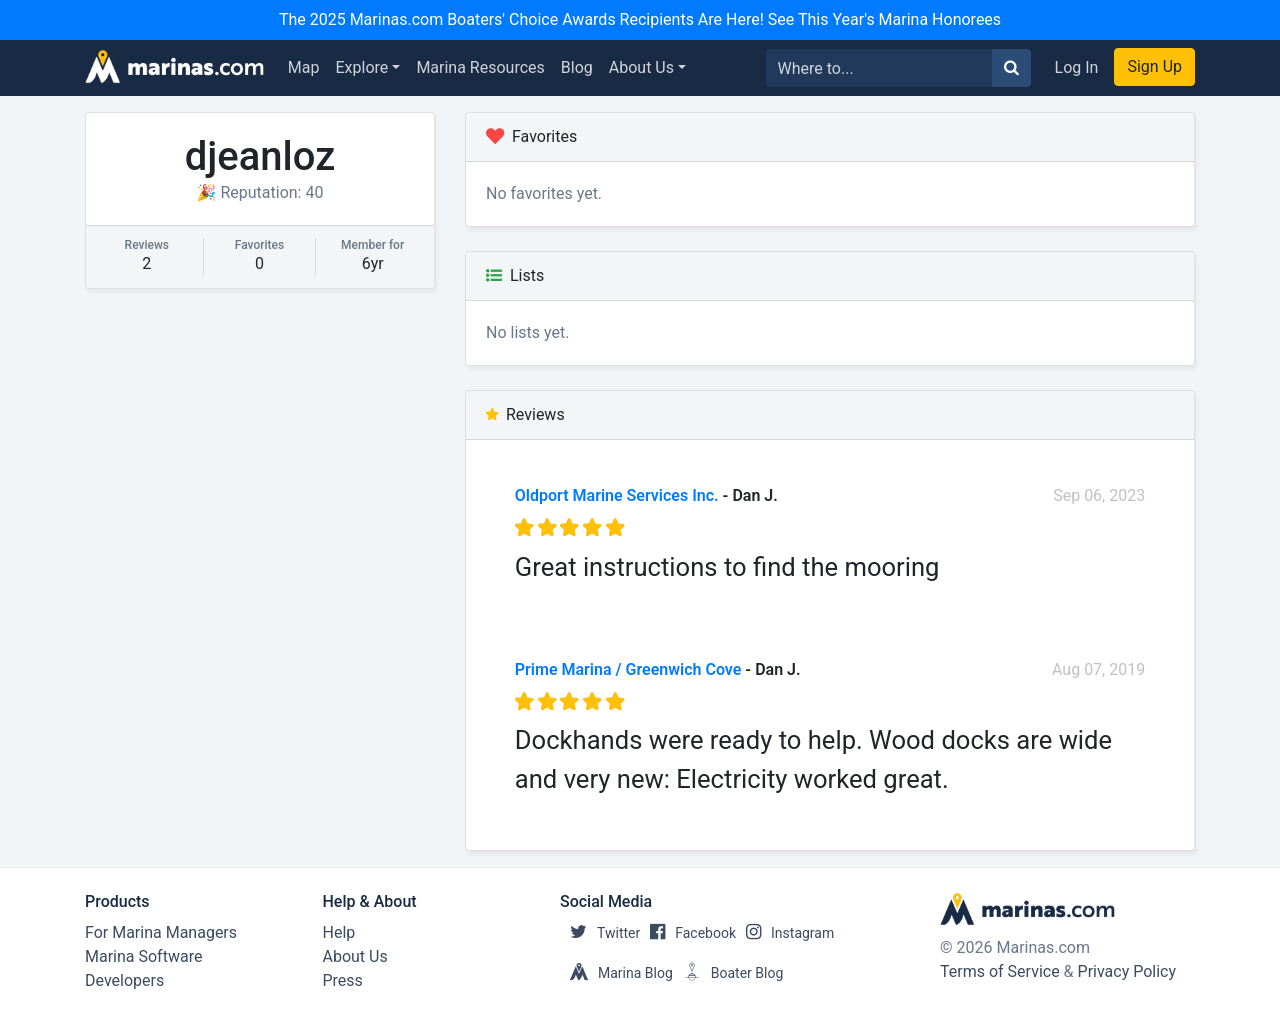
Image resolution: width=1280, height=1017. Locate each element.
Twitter (600, 933)
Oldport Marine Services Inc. (617, 495)
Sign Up (1154, 66)
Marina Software (143, 956)
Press (343, 980)
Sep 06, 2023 (1099, 495)
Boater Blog (728, 973)
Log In (1077, 67)
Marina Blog (616, 973)
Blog (577, 67)
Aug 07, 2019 (1098, 669)
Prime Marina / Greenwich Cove (628, 669)
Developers (124, 980)
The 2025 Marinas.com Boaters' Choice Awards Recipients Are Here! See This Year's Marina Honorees (640, 19)
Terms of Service (1000, 971)
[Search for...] (879, 68)
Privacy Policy (1127, 971)
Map (304, 67)
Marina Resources (480, 67)
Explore (362, 67)
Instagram (785, 933)
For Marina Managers (161, 932)
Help (339, 932)
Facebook (688, 933)
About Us (641, 67)
